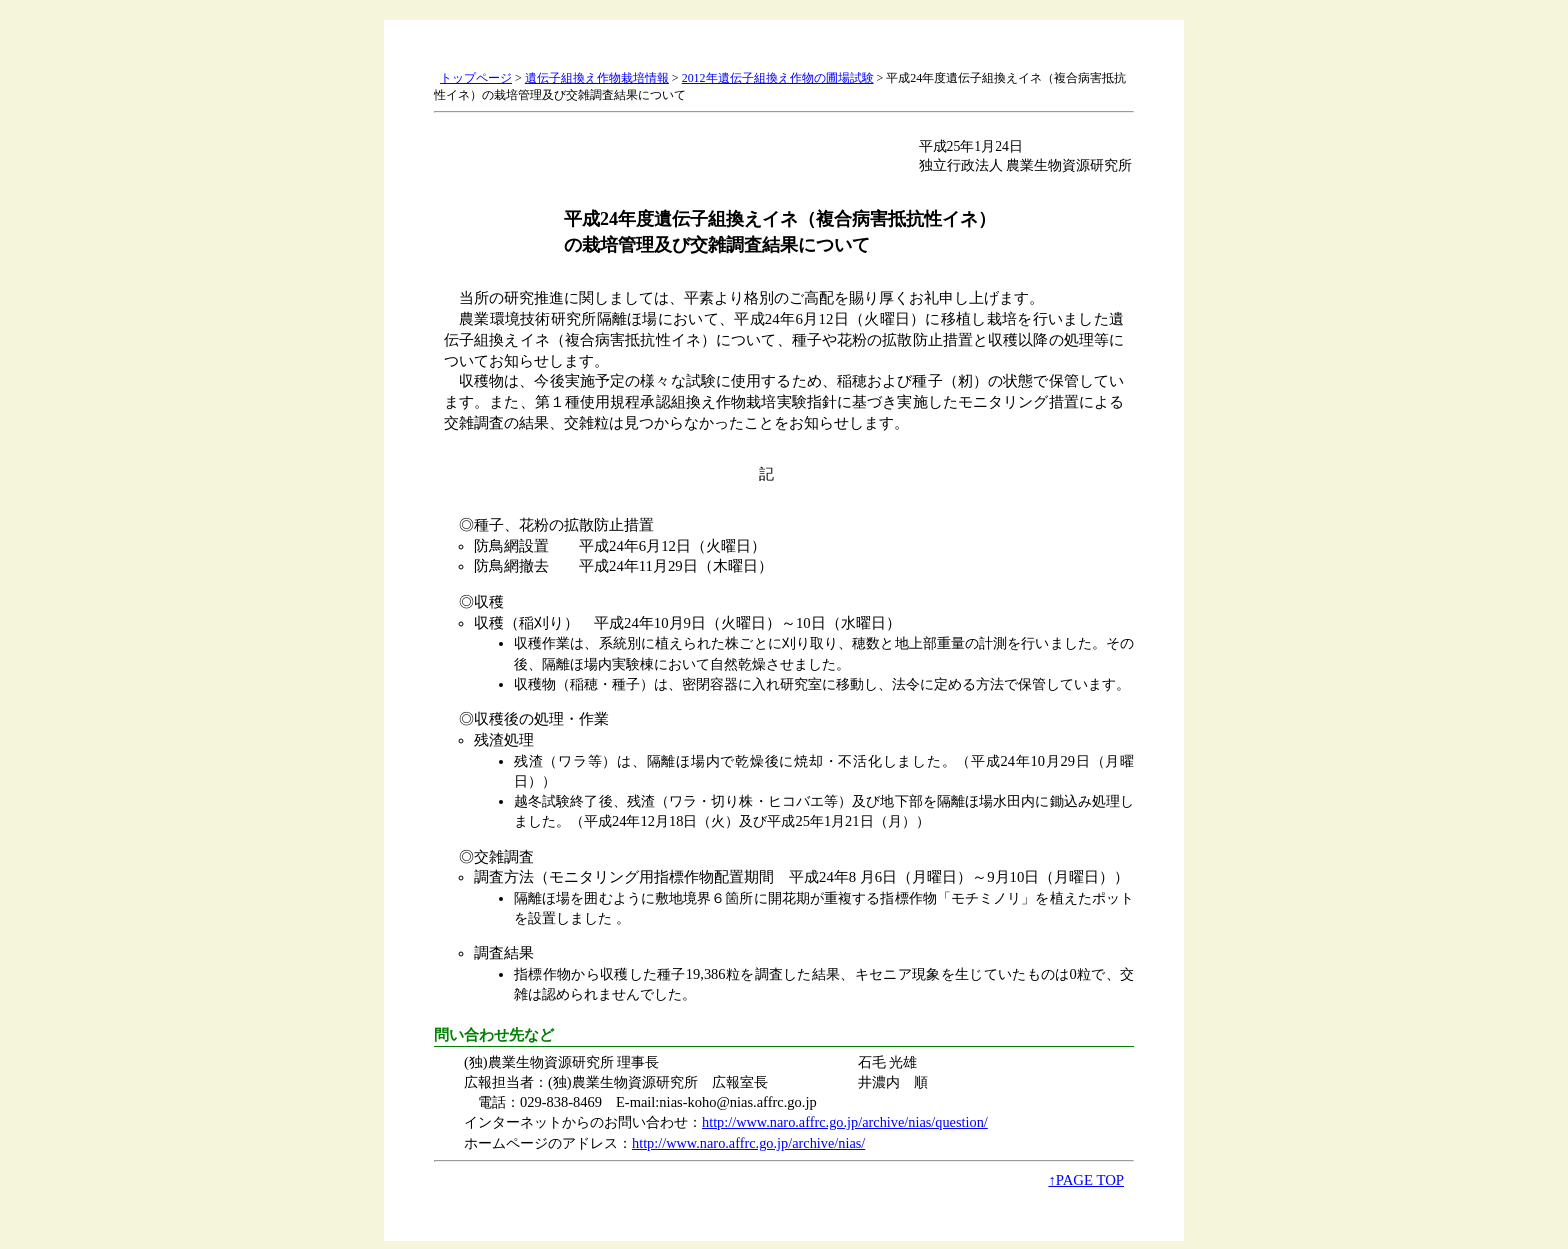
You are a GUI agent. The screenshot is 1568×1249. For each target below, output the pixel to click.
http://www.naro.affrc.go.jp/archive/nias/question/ (845, 1122)
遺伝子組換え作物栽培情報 (597, 78)
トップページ (476, 78)
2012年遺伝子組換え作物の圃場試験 (778, 78)
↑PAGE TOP (1086, 1180)
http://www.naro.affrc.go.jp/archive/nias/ (748, 1143)
